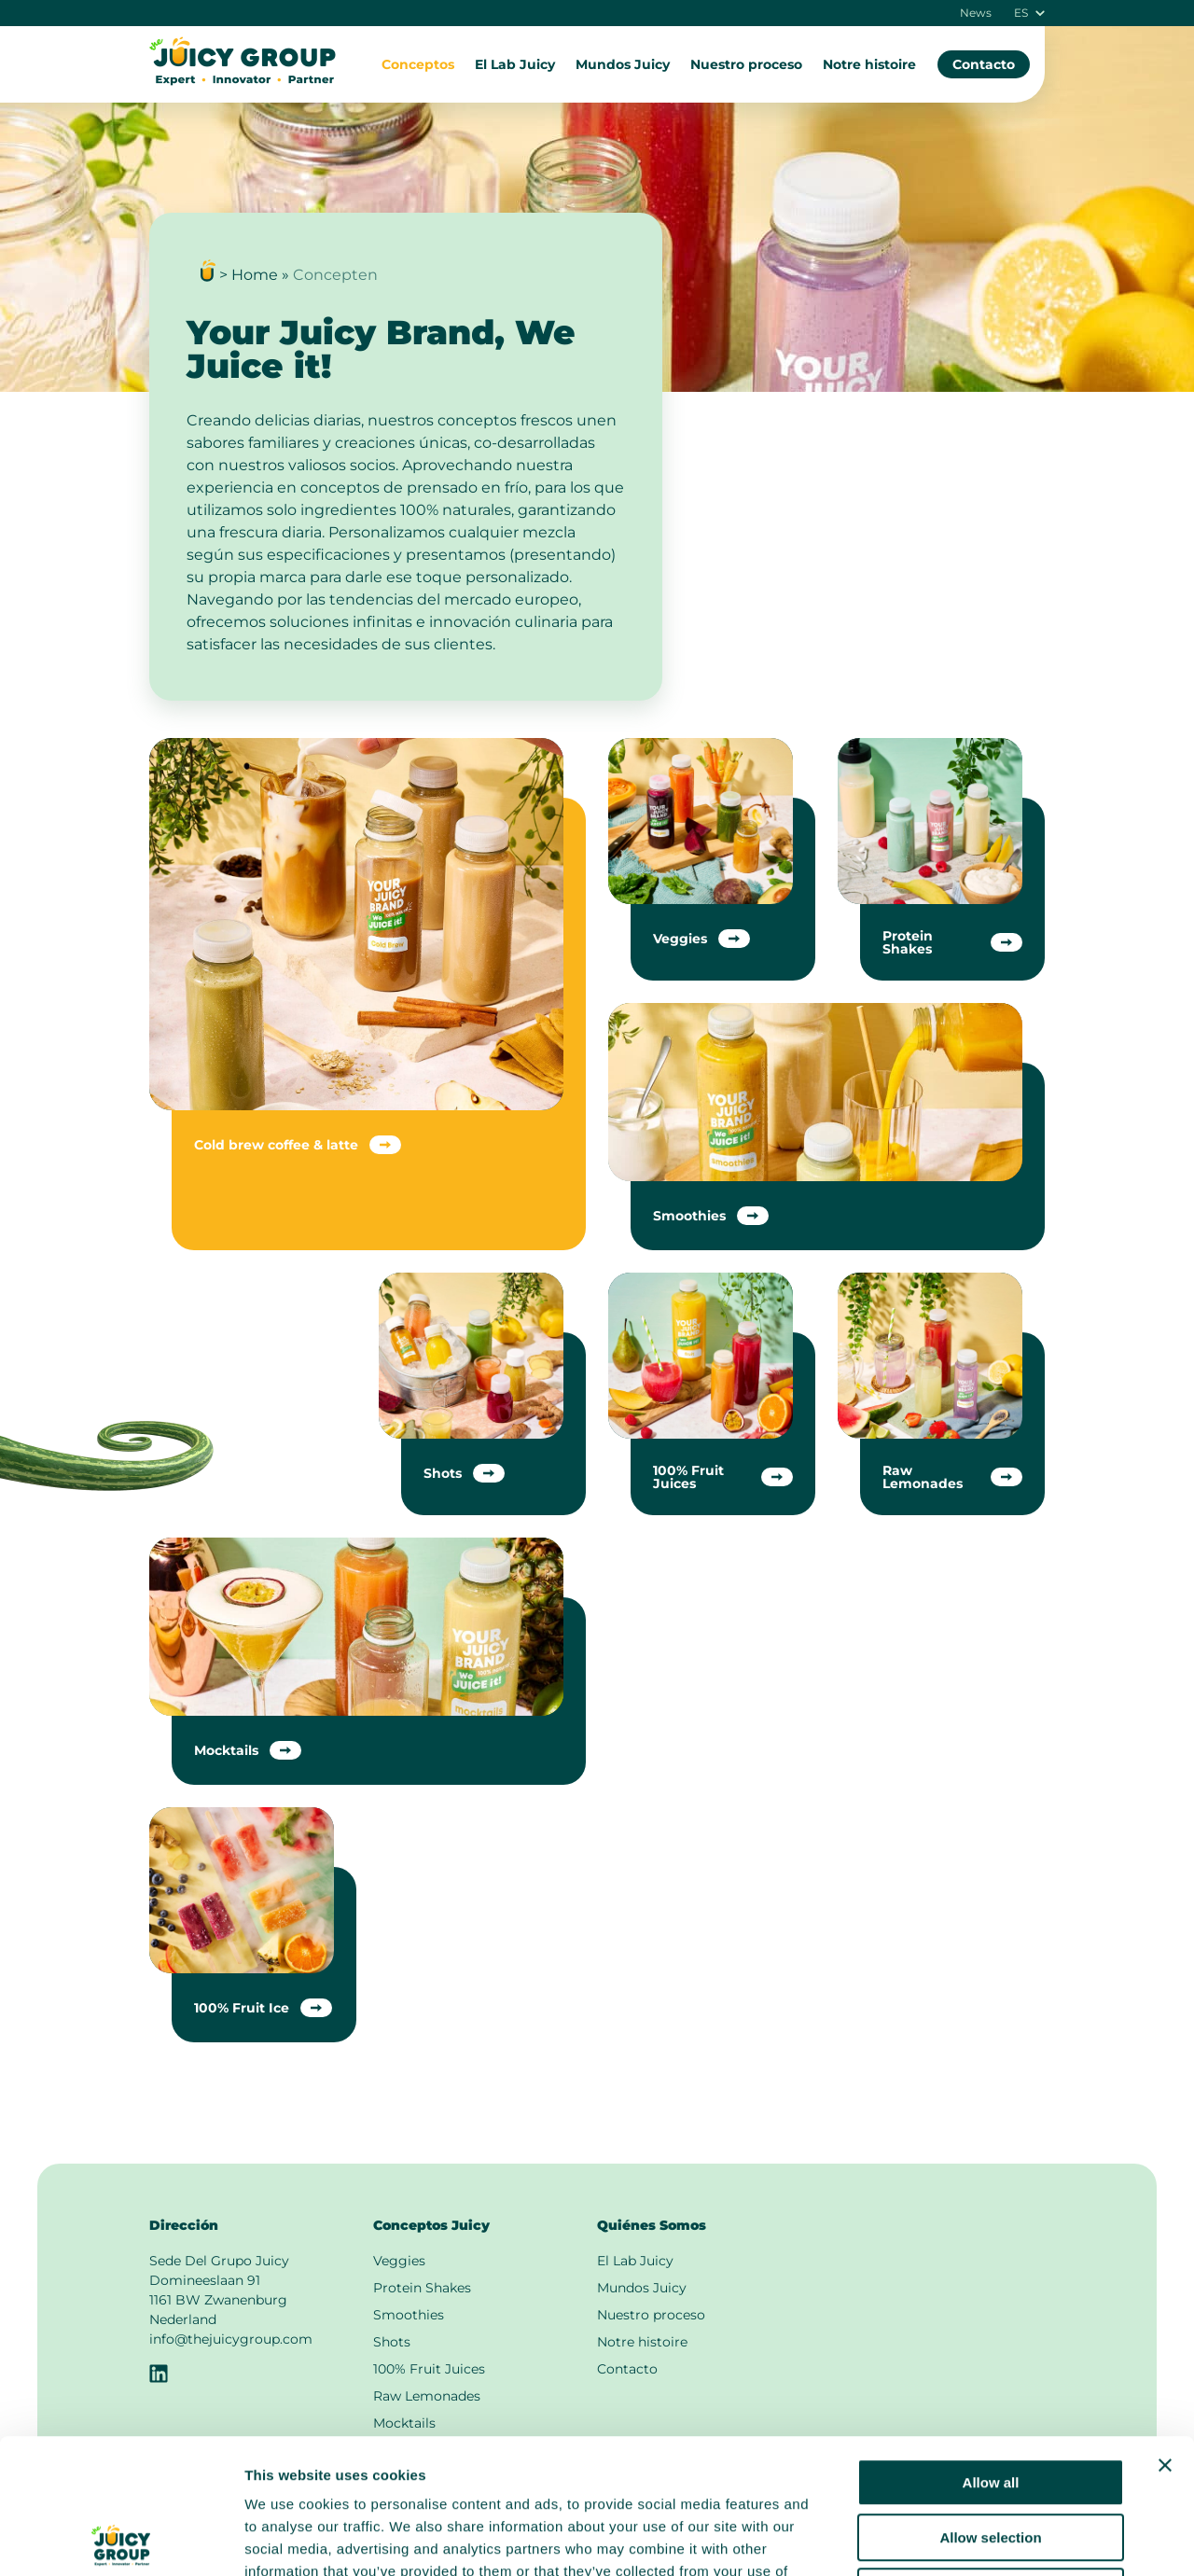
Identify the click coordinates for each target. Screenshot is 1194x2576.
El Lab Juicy (515, 64)
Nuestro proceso (746, 64)
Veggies (399, 2260)
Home (254, 275)
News (976, 13)
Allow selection (990, 2403)
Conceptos (418, 64)
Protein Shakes (422, 2287)
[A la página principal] (242, 81)
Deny (991, 2457)
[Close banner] (1165, 2330)
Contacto (983, 64)
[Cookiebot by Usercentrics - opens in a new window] (120, 2540)
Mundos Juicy (623, 64)
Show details (979, 2539)
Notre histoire (869, 64)
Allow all (991, 2348)
